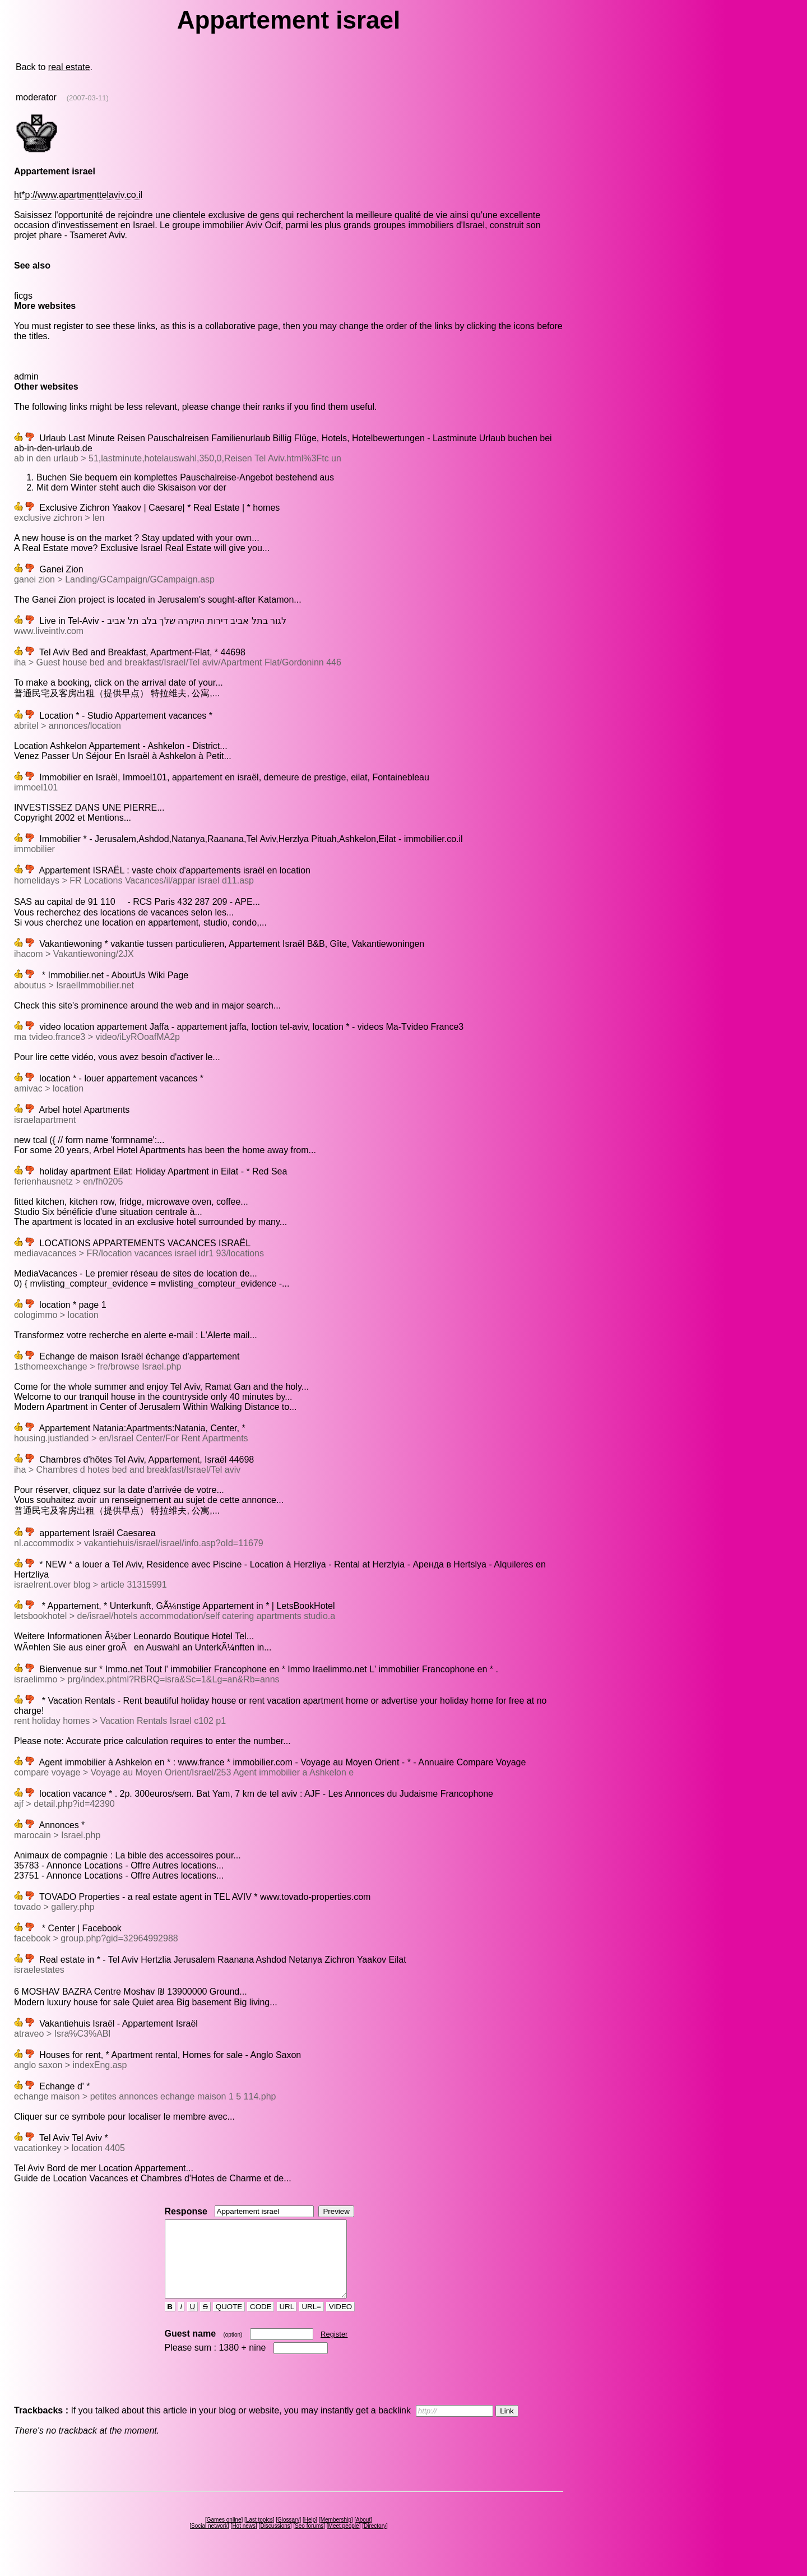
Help (310, 2535)
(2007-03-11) (88, 98)
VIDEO (340, 2322)
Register (334, 2349)
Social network (209, 2541)
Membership (336, 2535)
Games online (224, 2535)
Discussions (275, 2541)
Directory (375, 2541)
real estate (69, 67)
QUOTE (229, 2322)
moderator (36, 97)
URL (286, 2322)
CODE (260, 2322)
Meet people (343, 2541)
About (363, 2535)
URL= (311, 2322)
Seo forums (309, 2541)
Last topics (259, 2535)
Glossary (288, 2535)
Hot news (244, 2541)
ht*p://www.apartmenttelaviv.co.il (78, 195)
